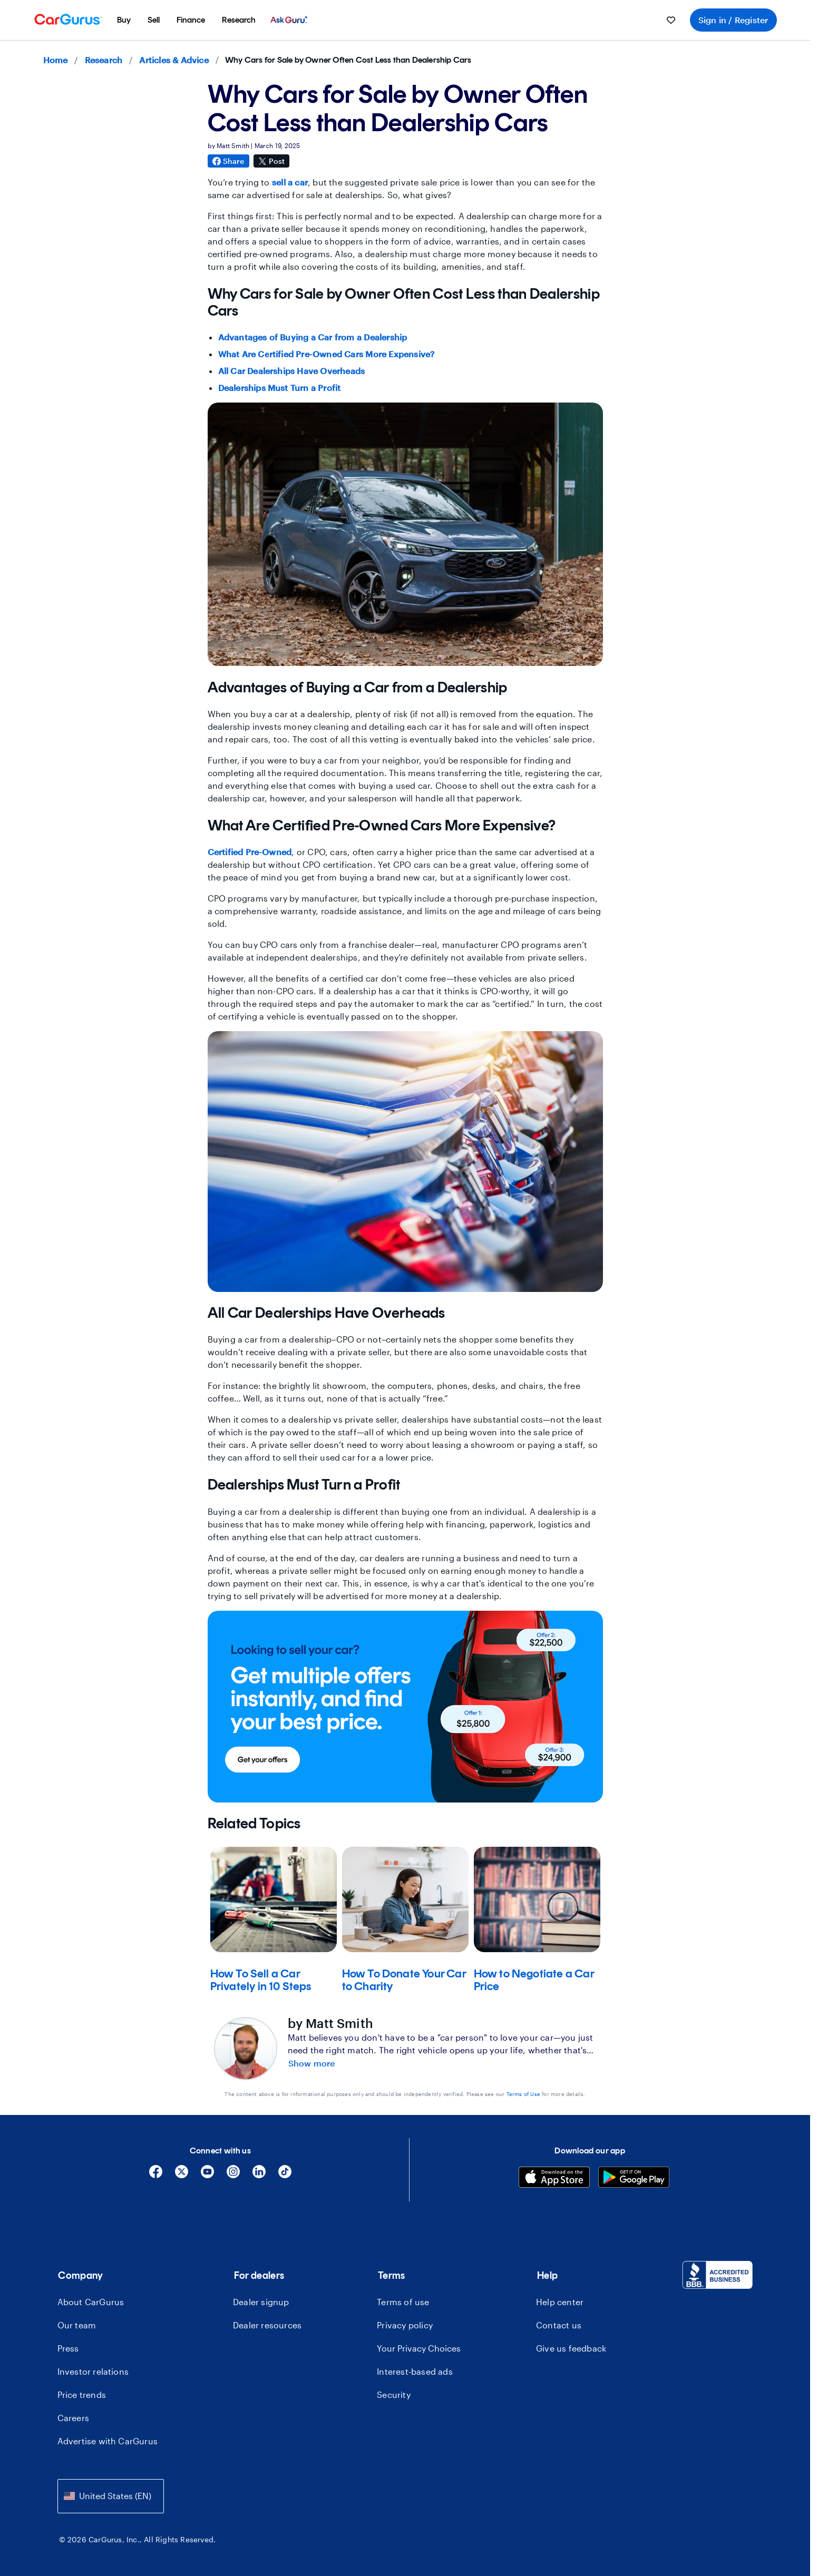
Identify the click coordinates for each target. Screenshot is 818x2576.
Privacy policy (405, 2325)
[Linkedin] (259, 2175)
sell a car (290, 182)
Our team (76, 2325)
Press (68, 2348)
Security (394, 2394)
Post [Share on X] (271, 160)
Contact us (558, 2325)
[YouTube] (207, 2175)
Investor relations (93, 2371)
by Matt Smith (331, 2023)
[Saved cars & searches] (670, 20)
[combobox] (110, 2496)
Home (55, 60)
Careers (73, 2418)
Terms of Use (523, 2094)
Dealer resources (267, 2325)
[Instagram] (233, 2175)
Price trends (81, 2394)
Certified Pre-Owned (250, 852)
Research (104, 60)
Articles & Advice (173, 60)
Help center (559, 2302)
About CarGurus (90, 2302)
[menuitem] (124, 20)
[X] (181, 2175)
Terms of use (403, 2302)
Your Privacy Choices (419, 2348)
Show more (311, 2063)
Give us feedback (571, 2348)
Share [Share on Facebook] (228, 160)
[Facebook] (155, 2175)
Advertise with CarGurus (107, 2441)
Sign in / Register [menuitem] (733, 20)
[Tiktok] (284, 2175)
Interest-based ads (415, 2371)
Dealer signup (261, 2302)
